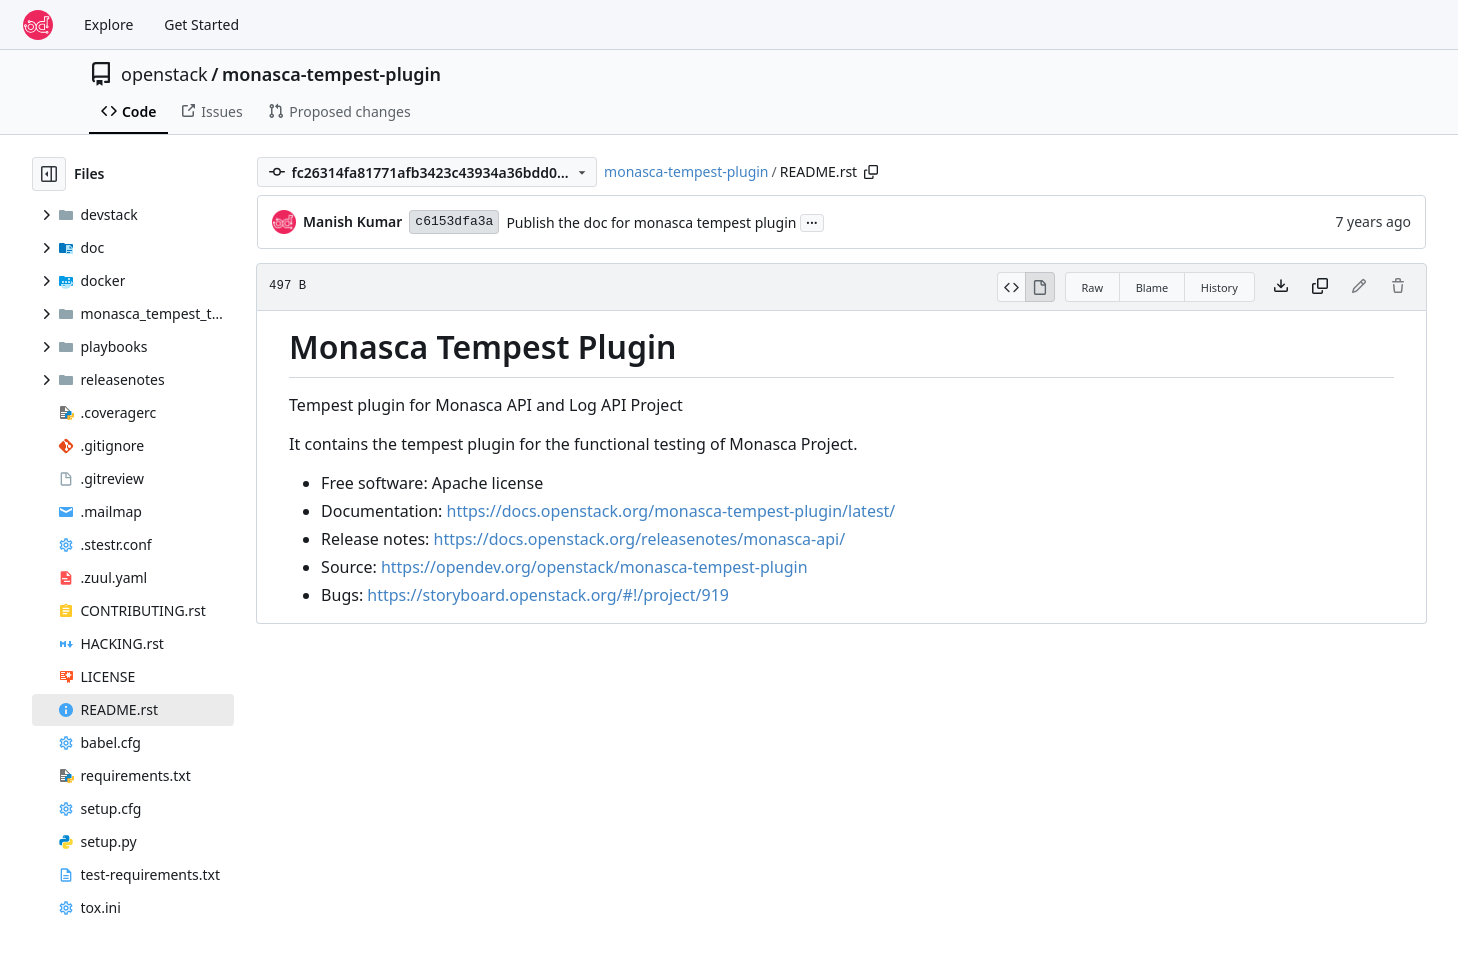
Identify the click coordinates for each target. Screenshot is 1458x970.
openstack (164, 74)
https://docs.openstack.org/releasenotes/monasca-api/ (640, 539)
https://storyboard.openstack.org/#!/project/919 (548, 595)
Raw (1093, 287)
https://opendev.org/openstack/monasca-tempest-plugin (594, 567)
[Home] (38, 25)
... (812, 221)
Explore (108, 24)
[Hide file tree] (49, 174)
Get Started (201, 24)
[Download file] (1281, 287)
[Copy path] (871, 172)
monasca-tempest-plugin (331, 74)
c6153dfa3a (454, 221)
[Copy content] (1320, 287)
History (1219, 287)
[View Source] (1011, 287)
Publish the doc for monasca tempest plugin (651, 222)
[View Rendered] (1040, 287)
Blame (1152, 287)
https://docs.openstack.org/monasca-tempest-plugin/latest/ (671, 511)
